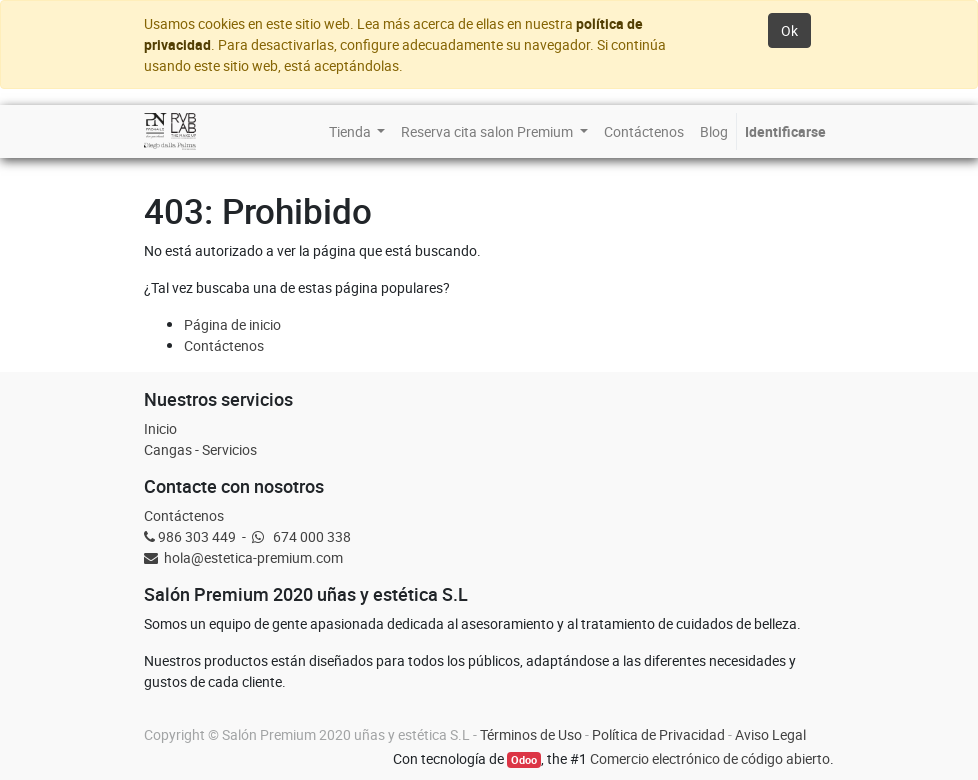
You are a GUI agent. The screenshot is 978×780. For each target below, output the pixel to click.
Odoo (524, 760)
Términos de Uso (531, 734)
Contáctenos (224, 345)
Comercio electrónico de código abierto (710, 758)
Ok (789, 30)
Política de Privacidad (658, 734)
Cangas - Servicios (200, 449)
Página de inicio (232, 324)
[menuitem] (357, 131)
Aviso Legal (770, 734)
